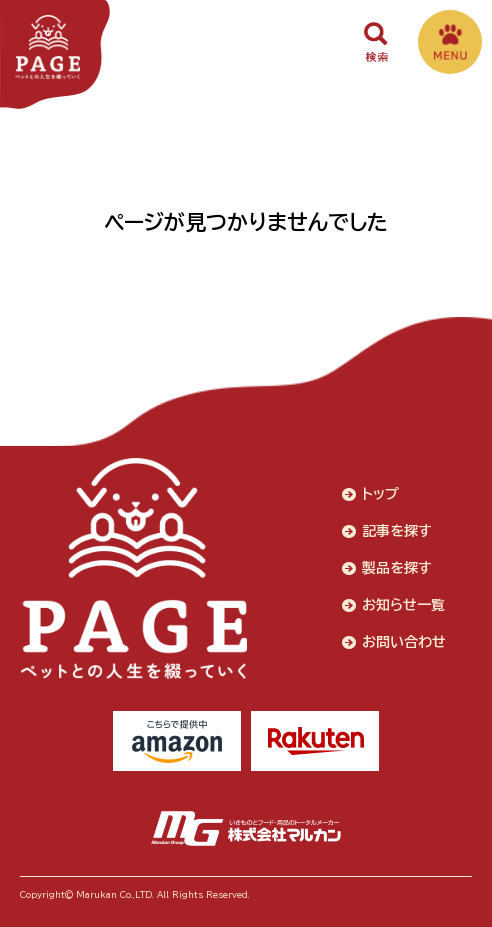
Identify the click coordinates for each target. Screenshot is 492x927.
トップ (380, 494)
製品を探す (397, 568)
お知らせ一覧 (403, 605)
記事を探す (397, 531)
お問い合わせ (404, 642)
